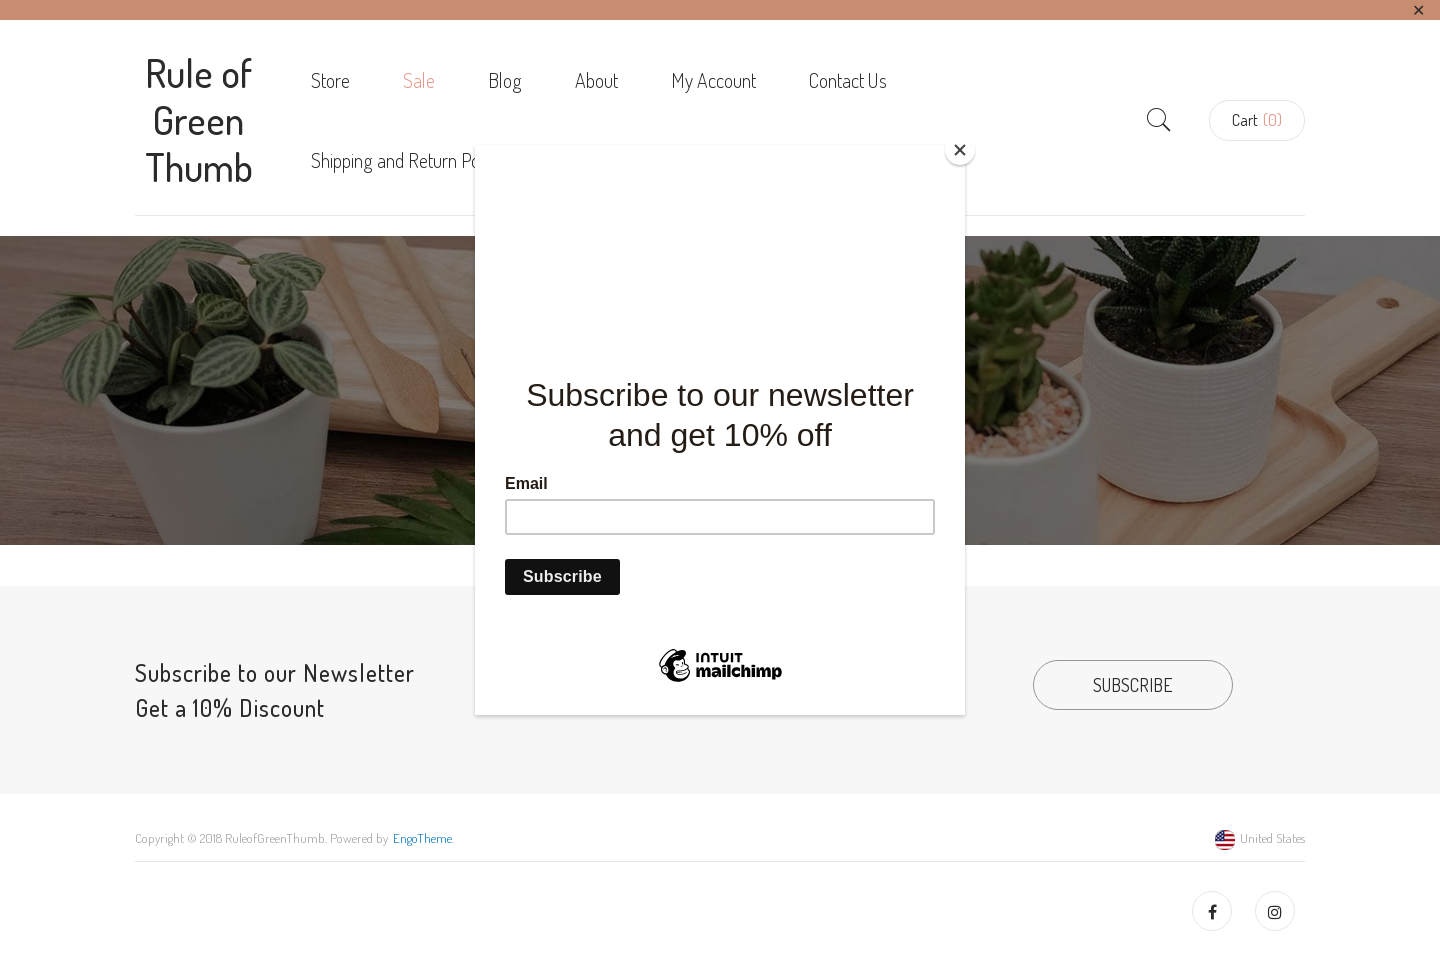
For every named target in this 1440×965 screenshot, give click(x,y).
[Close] (960, 150)
